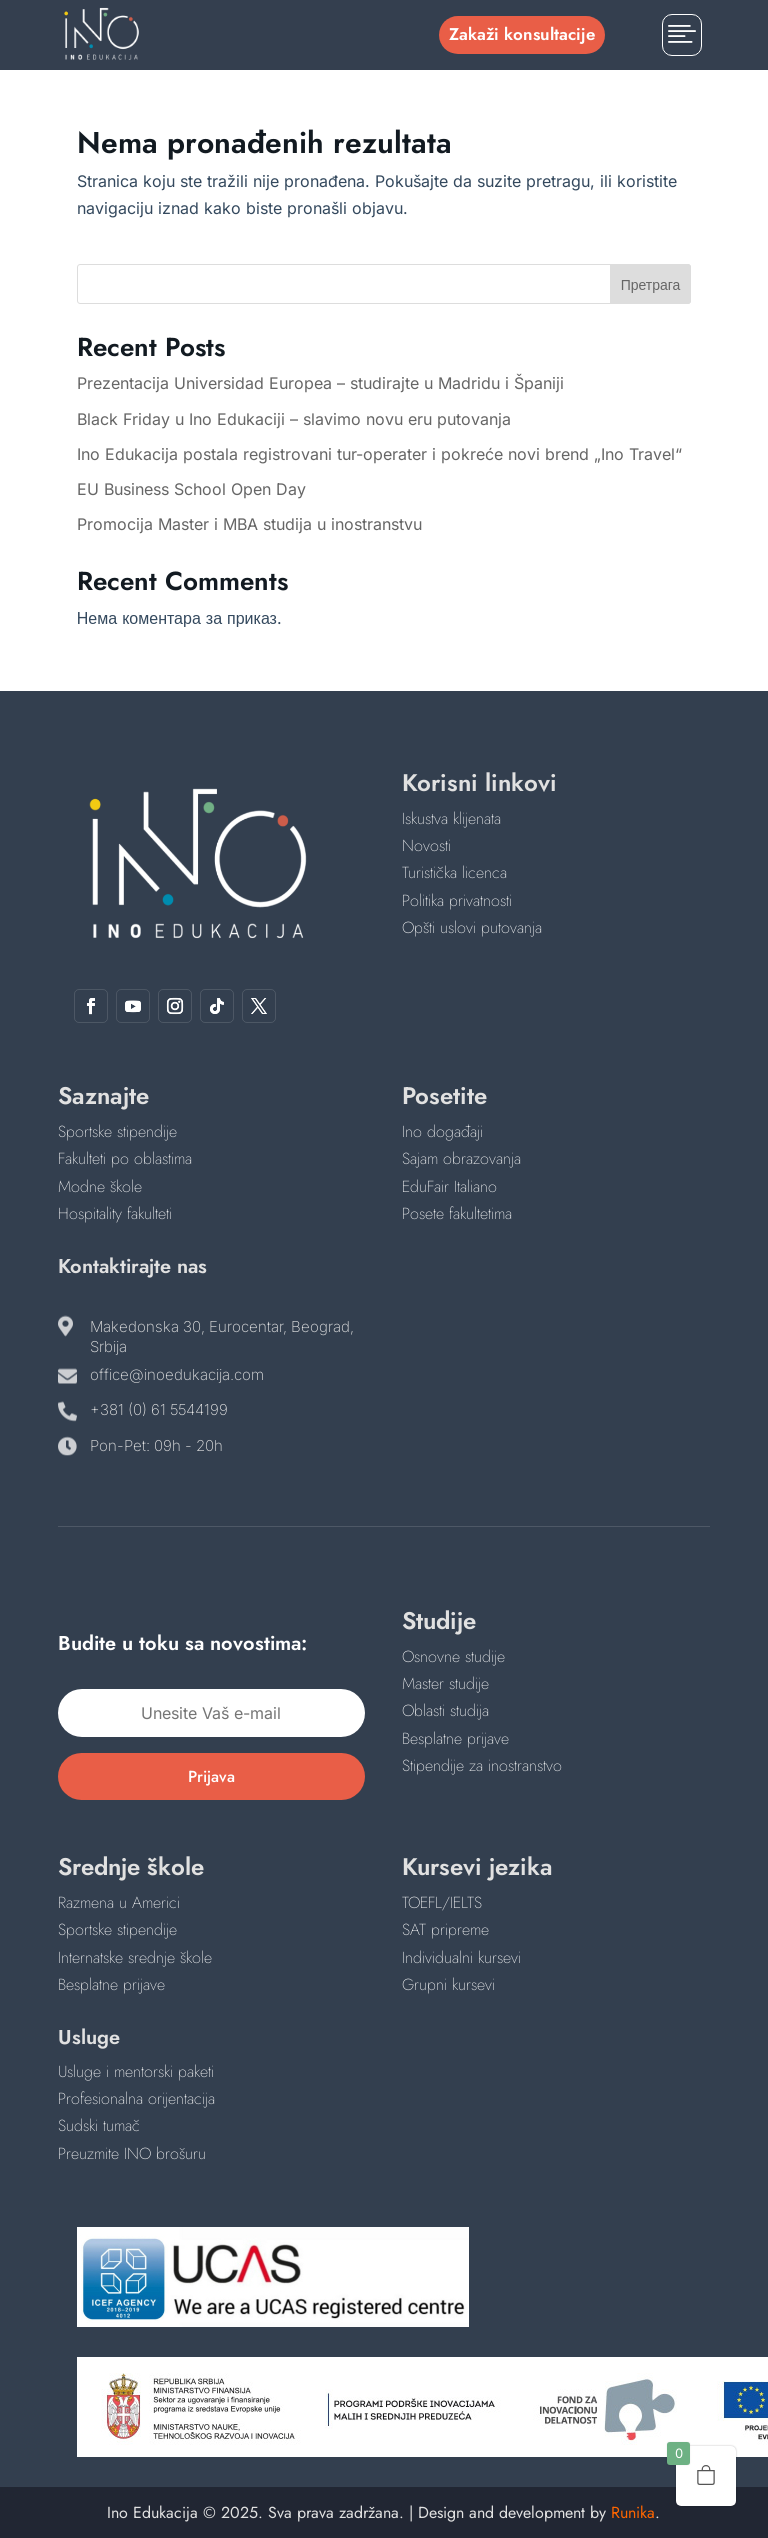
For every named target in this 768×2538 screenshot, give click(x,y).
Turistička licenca (454, 872)
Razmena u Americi (119, 1902)
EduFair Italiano (449, 1186)
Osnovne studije (453, 1656)
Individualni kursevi (461, 1957)
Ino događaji (442, 1131)
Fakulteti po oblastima (125, 1158)
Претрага (651, 284)
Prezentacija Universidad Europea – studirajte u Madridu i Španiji (320, 383)
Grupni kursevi (448, 1984)
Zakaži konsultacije (522, 34)
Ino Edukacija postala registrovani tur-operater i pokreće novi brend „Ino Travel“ (379, 454)
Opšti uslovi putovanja (472, 927)
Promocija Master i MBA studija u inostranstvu (249, 524)
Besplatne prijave (455, 1738)
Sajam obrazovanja (461, 1158)
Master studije (445, 1683)
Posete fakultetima (457, 1213)
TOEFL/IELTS (442, 1902)
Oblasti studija (445, 1710)
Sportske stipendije (117, 1131)
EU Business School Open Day (191, 489)
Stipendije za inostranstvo (482, 1765)
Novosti (426, 845)
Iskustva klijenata (451, 818)
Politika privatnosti (457, 900)
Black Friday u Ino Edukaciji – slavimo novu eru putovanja (294, 419)
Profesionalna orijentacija (136, 2098)
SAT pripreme (445, 1929)
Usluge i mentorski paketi (136, 2071)
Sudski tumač (99, 2125)
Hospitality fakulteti (115, 1213)
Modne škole (100, 1186)
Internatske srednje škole (135, 1957)
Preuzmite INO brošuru (132, 2153)
